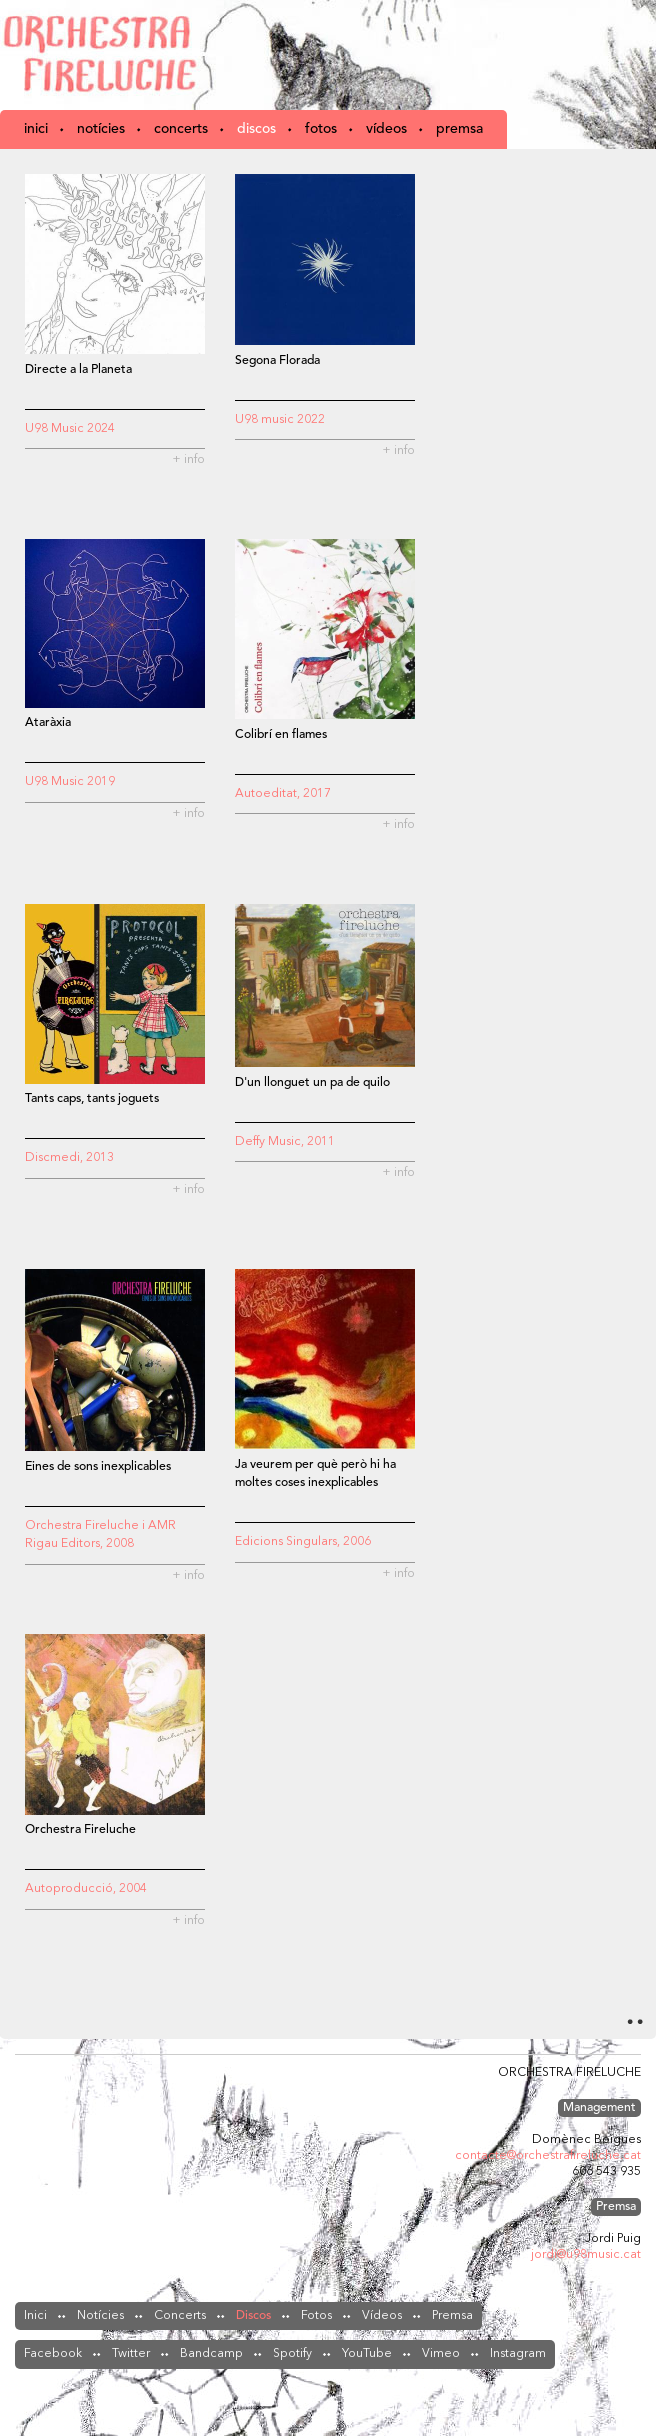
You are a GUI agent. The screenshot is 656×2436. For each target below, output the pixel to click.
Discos (256, 129)
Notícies (101, 129)
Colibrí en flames (281, 735)
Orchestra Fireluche (105, 55)
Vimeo (441, 2354)
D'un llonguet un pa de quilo (312, 1083)
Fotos (321, 129)
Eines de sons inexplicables (98, 1467)
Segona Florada (277, 361)
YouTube (367, 2354)
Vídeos (386, 129)
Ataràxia (48, 723)
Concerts (181, 129)
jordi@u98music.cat (586, 2255)
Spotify (292, 2354)
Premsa (459, 129)
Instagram (518, 2354)
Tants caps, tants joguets (92, 1099)
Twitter (131, 2354)
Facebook (53, 2354)
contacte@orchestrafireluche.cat (548, 2156)
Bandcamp (211, 2354)
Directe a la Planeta (78, 370)
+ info (188, 460)
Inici (36, 129)
